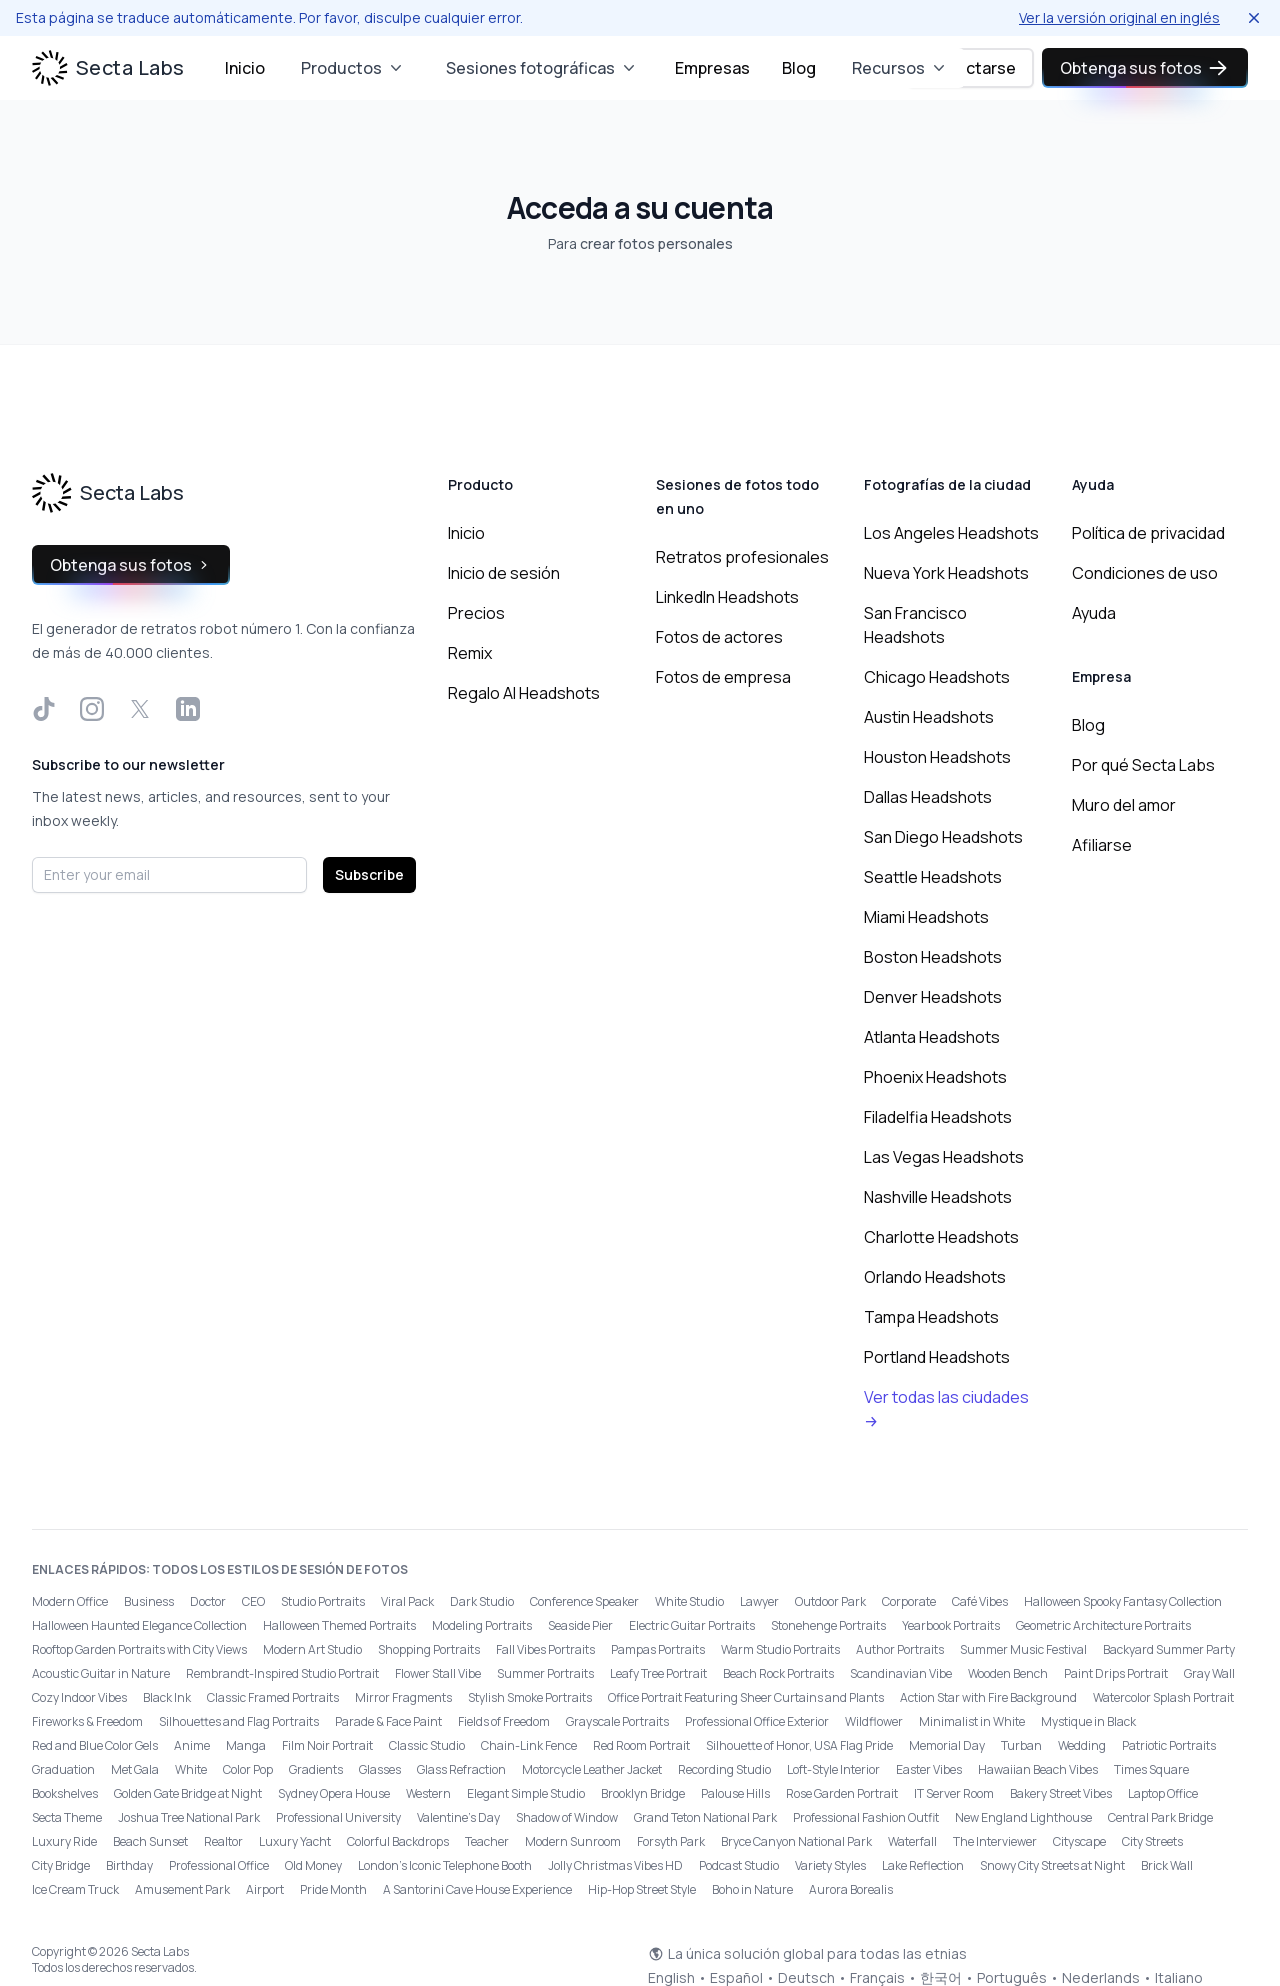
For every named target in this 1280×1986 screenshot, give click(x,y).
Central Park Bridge (1160, 1817)
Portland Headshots (937, 1357)
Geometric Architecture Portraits (1103, 1625)
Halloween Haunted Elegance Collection (139, 1625)
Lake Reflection (923, 1865)
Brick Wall (1167, 1865)
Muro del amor (1124, 805)
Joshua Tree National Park (189, 1817)
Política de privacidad (1148, 533)
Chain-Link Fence (529, 1745)
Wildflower (874, 1721)
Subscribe (369, 874)
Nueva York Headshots (946, 573)
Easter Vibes (929, 1769)
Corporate (909, 1601)
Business (149, 1601)
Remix (470, 653)
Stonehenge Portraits (828, 1625)
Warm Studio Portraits (780, 1649)
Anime (192, 1745)
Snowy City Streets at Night (1052, 1865)
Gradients (316, 1769)
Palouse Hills (735, 1793)
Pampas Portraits (658, 1649)
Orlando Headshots (935, 1277)
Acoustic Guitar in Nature (101, 1673)
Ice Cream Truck (75, 1889)
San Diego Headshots (943, 837)
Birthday (129, 1865)
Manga (246, 1745)
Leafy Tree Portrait (658, 1673)
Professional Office (219, 1865)
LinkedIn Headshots (727, 597)
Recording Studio (724, 1769)
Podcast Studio (739, 1865)
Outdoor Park (830, 1601)
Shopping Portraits (429, 1649)
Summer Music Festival (1023, 1649)
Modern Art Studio (312, 1649)
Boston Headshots (933, 957)
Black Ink (167, 1697)
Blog (799, 68)
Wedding (1082, 1745)
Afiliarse (1102, 845)
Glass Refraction (461, 1769)
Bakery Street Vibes (1061, 1793)
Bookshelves (65, 1793)
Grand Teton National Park (705, 1817)
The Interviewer (995, 1841)
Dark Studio (482, 1601)
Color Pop (248, 1769)
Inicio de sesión (504, 573)
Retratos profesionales (742, 557)
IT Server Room (954, 1793)
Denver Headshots (933, 997)
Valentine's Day (458, 1817)
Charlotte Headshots (941, 1237)
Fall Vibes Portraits (545, 1649)
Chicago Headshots (937, 677)
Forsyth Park (671, 1841)
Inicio (245, 68)
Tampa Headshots (931, 1317)
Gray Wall (1209, 1673)
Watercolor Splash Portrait (1163, 1697)
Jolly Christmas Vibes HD (615, 1865)
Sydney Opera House (334, 1793)
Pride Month (333, 1889)
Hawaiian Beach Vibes (1038, 1769)
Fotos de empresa (723, 677)
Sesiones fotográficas (542, 68)
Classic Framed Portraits (273, 1697)
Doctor (208, 1601)
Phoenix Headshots (935, 1077)
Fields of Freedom (504, 1721)
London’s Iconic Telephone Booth (445, 1865)
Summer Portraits (545, 1673)
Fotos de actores (719, 637)
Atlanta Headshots (932, 1037)
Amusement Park (182, 1889)
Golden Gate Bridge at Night (188, 1793)
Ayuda (1094, 613)
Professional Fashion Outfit (866, 1817)
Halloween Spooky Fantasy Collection (1123, 1601)
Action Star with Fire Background (988, 1697)
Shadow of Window (567, 1817)
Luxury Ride (64, 1841)
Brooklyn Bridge (643, 1793)
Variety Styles (830, 1865)
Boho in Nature (752, 1889)
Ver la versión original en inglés (1119, 17)
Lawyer (759, 1601)
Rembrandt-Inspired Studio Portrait (282, 1673)
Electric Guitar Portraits (692, 1625)
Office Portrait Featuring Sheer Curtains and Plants (746, 1697)
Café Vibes (980, 1601)
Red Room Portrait (641, 1745)
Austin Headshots (929, 717)
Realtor (223, 1841)
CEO (253, 1601)
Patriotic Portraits (1169, 1745)
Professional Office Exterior (757, 1721)
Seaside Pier (580, 1625)
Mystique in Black (1088, 1721)
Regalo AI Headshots (524, 693)
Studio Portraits (323, 1601)
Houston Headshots (937, 757)
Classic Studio (427, 1745)
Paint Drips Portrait (1116, 1673)
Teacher (487, 1841)
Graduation (63, 1769)
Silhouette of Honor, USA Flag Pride (799, 1745)
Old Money (313, 1865)
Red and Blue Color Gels (95, 1745)
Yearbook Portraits (951, 1625)
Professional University (338, 1817)
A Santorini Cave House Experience (477, 1889)
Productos (353, 68)
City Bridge (61, 1865)
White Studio (689, 1601)
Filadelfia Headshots (938, 1117)
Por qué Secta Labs (1143, 765)
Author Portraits (900, 1649)
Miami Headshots (926, 917)
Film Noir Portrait (327, 1745)
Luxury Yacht (295, 1841)
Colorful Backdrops (398, 1841)
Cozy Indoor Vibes (79, 1697)
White (191, 1769)
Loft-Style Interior (833, 1769)
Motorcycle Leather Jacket (592, 1769)
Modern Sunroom (573, 1841)
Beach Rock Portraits (778, 1673)
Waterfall (912, 1841)
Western (428, 1793)
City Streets (1152, 1841)
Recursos (900, 68)
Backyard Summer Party (1169, 1649)
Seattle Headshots (933, 877)
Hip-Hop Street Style (642, 1889)
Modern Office (70, 1601)
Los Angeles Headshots (951, 533)
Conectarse (970, 68)
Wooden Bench (1008, 1673)
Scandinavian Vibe (901, 1673)
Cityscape (1079, 1841)
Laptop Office (1163, 1793)
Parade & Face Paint (388, 1721)
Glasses (380, 1769)
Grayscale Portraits (617, 1721)
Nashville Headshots (938, 1197)
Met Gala (135, 1769)
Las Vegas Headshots (944, 1157)
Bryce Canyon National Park (796, 1841)
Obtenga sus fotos (1145, 68)
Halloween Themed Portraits (339, 1625)
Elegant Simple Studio (526, 1793)
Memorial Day (947, 1745)
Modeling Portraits (482, 1625)
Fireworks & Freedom (87, 1721)
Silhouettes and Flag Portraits (239, 1721)
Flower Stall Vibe (438, 1673)
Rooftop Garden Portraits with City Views (139, 1649)
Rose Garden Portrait (842, 1793)
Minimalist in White (972, 1721)
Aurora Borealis (851, 1889)
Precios (476, 613)
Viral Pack (407, 1601)
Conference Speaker (584, 1601)
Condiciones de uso (1145, 573)
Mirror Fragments (403, 1697)
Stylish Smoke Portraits (530, 1697)
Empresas (712, 68)
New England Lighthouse (1023, 1817)
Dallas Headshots (928, 797)
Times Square (1151, 1769)
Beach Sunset (150, 1841)
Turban (1021, 1745)
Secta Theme (67, 1817)
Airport (265, 1889)
